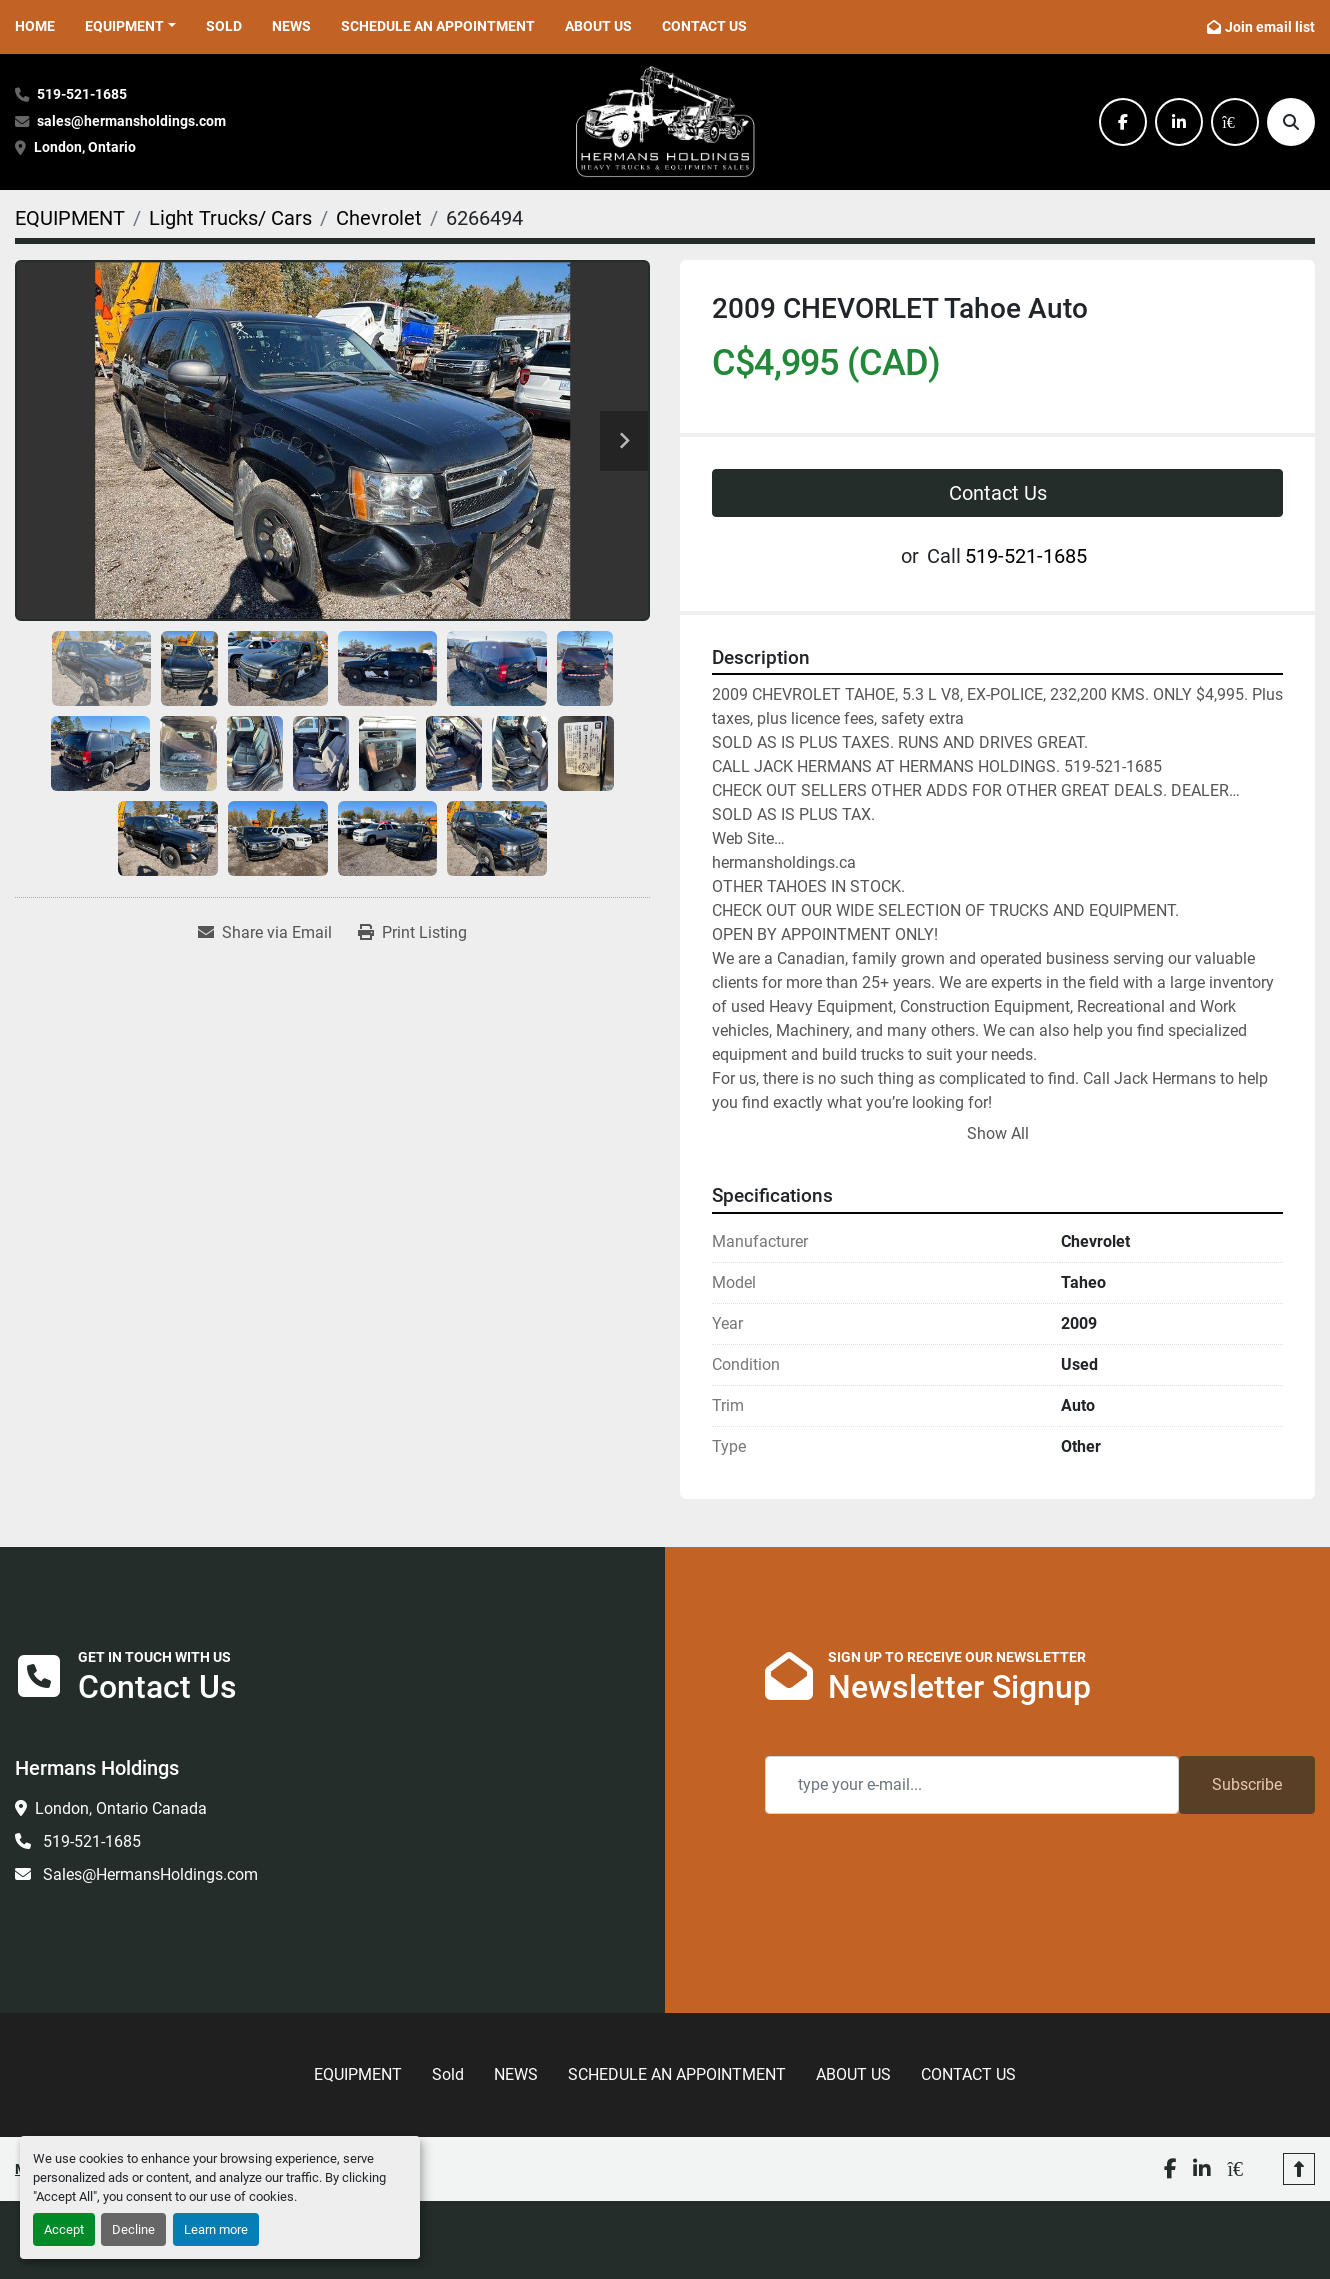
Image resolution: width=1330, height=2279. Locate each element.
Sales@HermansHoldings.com (148, 1874)
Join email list (1270, 27)
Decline (133, 2229)
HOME (35, 26)
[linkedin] (1179, 122)
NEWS (291, 26)
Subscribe (1247, 1784)
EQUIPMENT (124, 26)
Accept (64, 2229)
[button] (130, 26)
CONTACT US (704, 26)
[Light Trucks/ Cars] (230, 218)
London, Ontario (86, 147)
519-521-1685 (82, 94)
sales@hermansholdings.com (131, 121)
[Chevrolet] (379, 218)
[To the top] (1299, 2169)
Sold (224, 26)
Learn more (216, 2229)
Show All (998, 1133)
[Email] (972, 1785)
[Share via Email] (265, 933)
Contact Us (998, 493)
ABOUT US (598, 26)
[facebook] (1123, 122)
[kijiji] (1235, 122)
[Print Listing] (412, 933)
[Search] (1291, 122)
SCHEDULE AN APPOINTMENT (438, 26)
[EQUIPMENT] (70, 218)
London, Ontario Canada (121, 1808)
